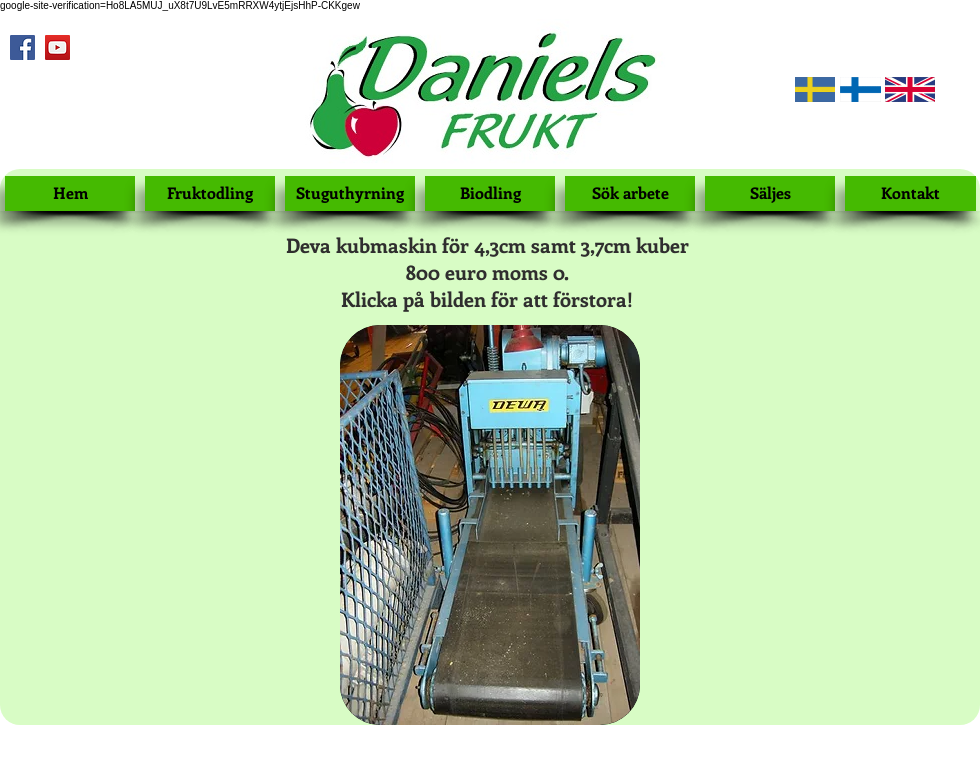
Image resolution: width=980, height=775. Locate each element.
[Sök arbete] (630, 193)
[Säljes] (770, 193)
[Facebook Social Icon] (22, 47)
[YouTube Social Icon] (57, 47)
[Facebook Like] (35, 90)
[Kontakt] (910, 193)
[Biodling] (490, 193)
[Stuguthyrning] (350, 193)
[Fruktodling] (210, 193)
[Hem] (70, 193)
